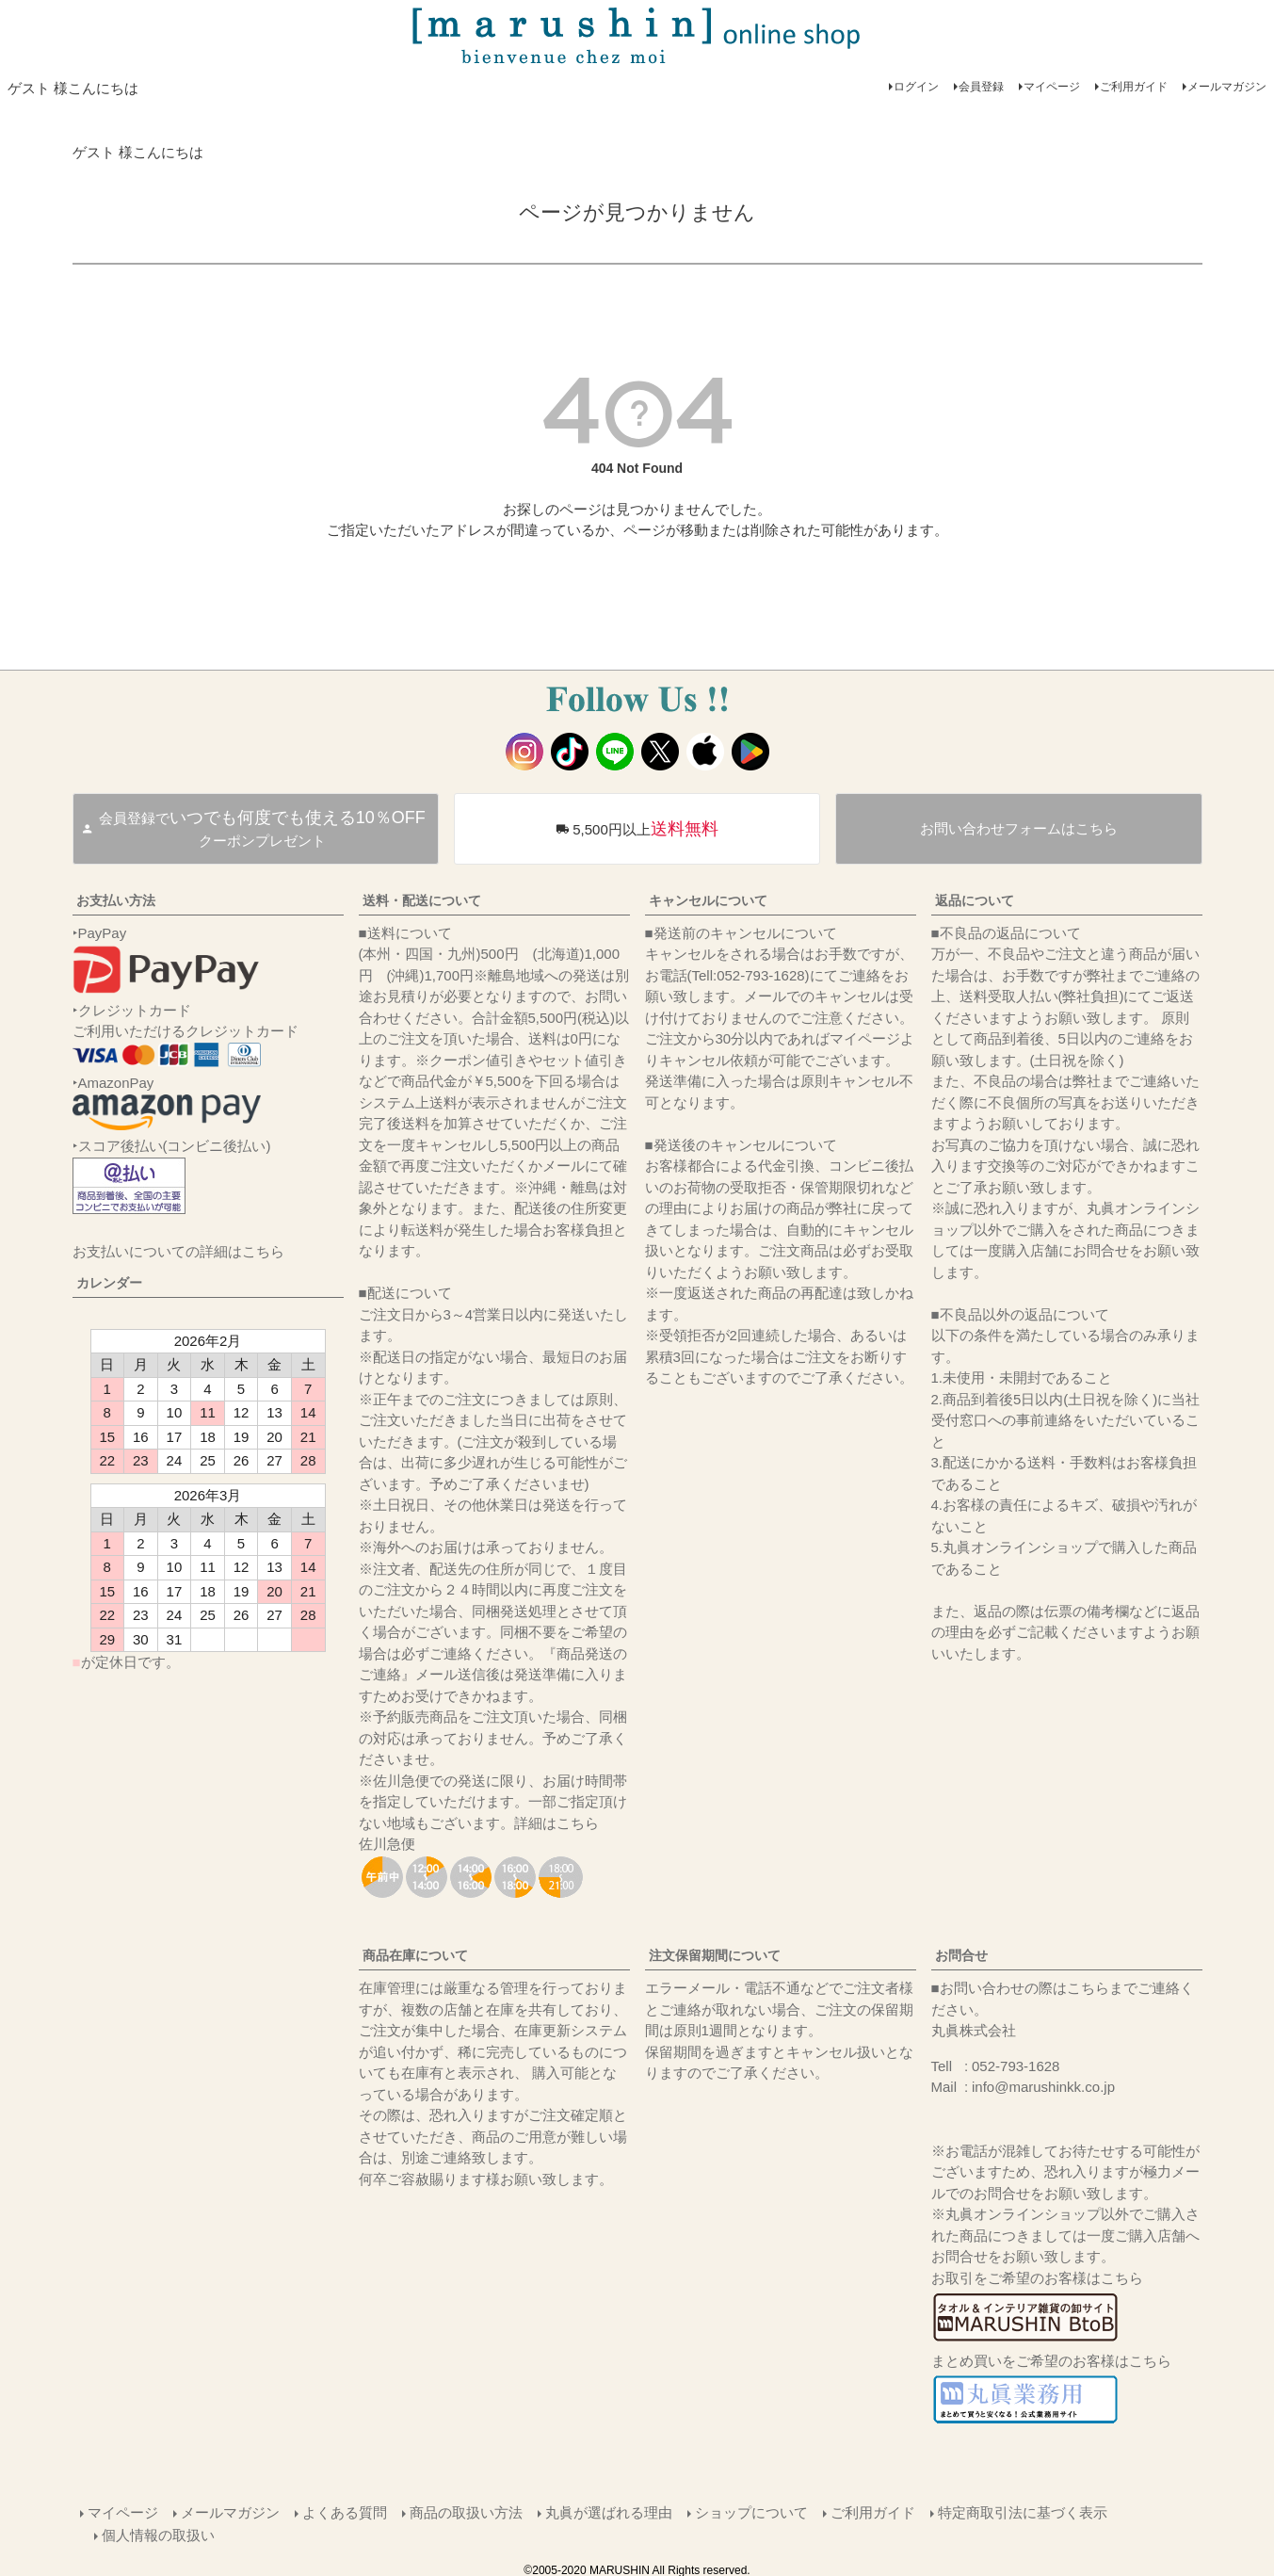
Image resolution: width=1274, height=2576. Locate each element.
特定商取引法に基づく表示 (1022, 2511)
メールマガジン (1226, 86)
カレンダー (109, 1282)
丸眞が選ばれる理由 (608, 2511)
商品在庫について (415, 1955)
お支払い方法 (115, 900)
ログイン (916, 86)
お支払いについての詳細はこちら (178, 1251)
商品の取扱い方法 (466, 2511)
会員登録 (981, 86)
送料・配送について (422, 900)
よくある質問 (344, 2511)
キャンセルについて (708, 900)
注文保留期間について (715, 1955)
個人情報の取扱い (159, 2532)
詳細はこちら (556, 1823)
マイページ (1052, 86)
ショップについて (751, 2511)
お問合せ (961, 1955)
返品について (974, 900)
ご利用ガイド (1134, 86)
